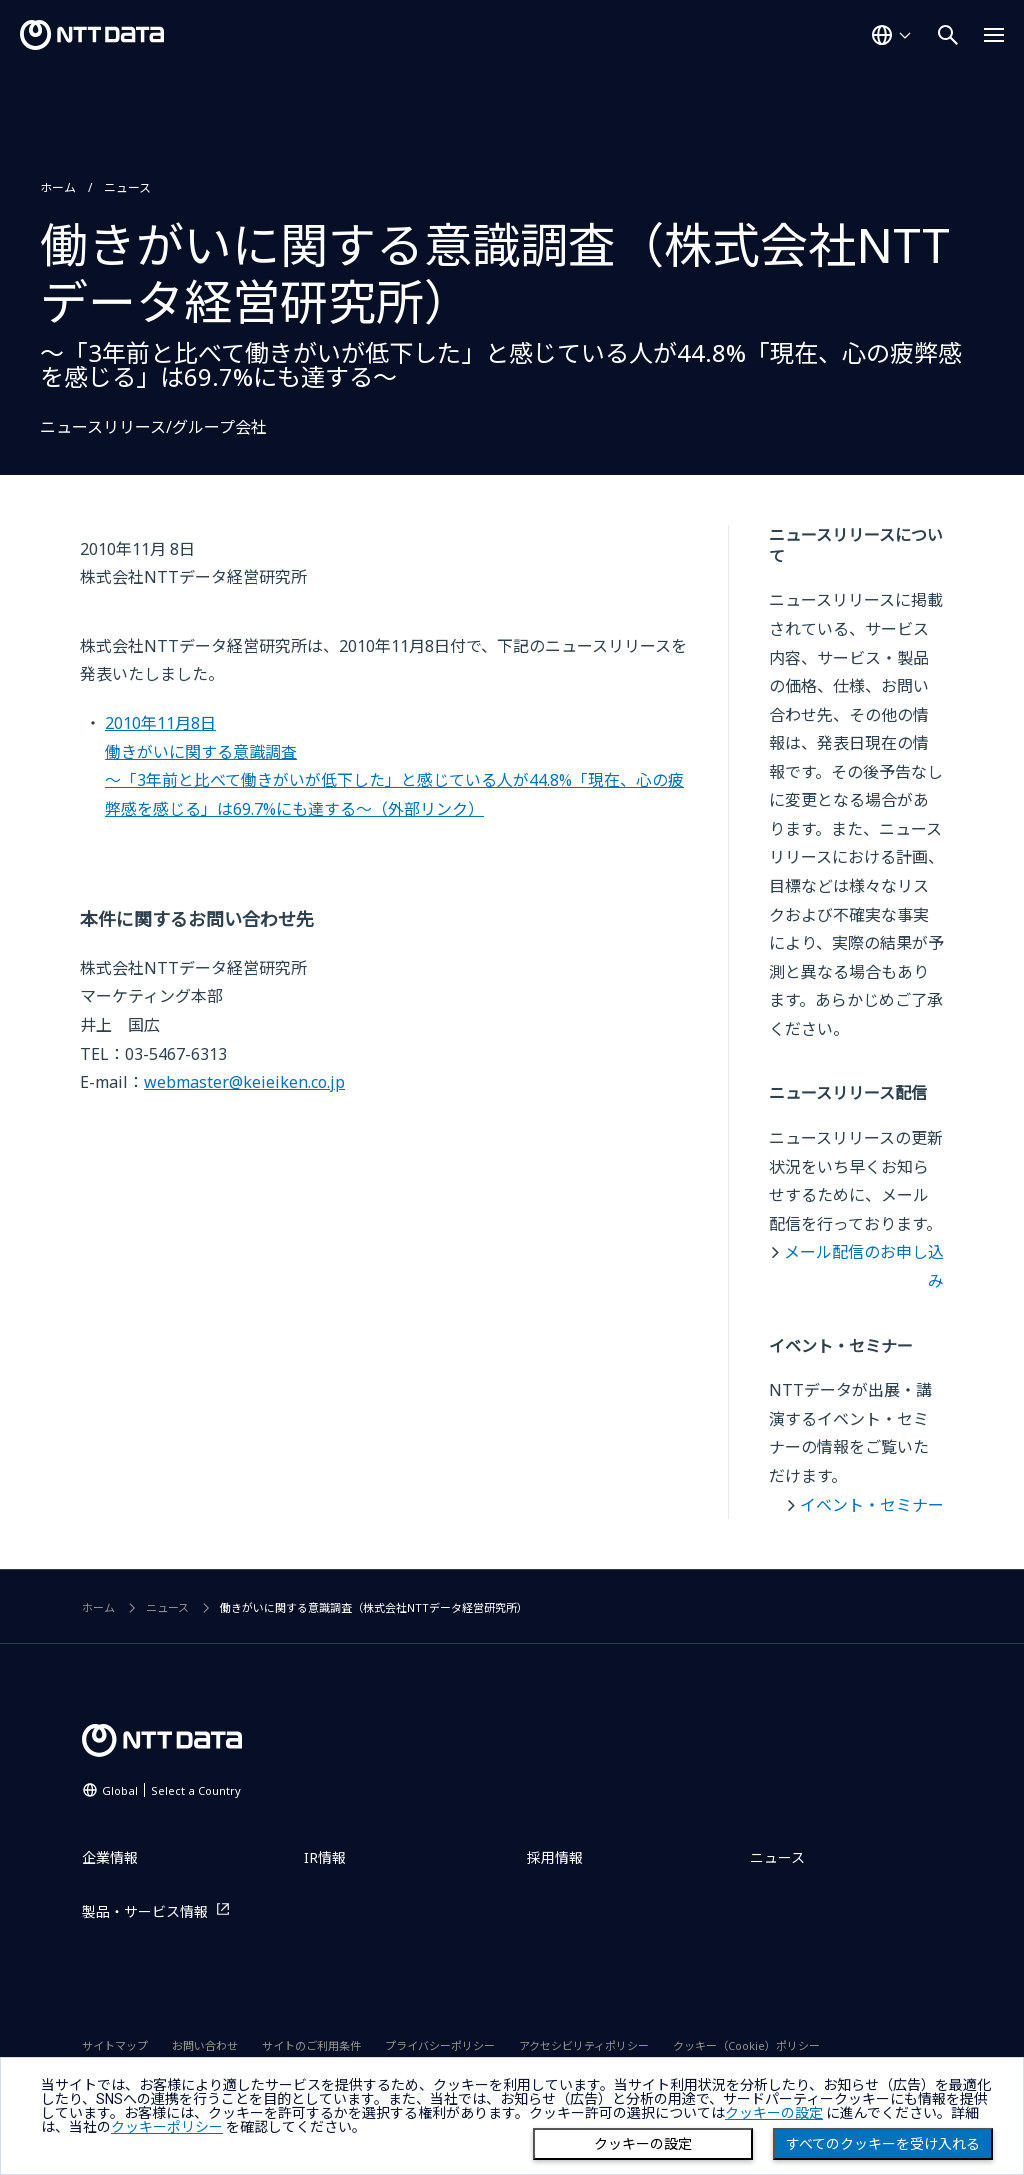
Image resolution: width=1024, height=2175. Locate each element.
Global (171, 1790)
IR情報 (325, 1857)
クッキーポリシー (167, 2127)
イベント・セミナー (872, 1505)
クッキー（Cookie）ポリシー (746, 2045)
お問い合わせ (205, 2045)
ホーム (58, 187)
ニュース (127, 187)
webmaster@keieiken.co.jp (244, 1082)
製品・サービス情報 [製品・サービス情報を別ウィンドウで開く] (145, 1911)
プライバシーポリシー (440, 2045)
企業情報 (110, 1857)
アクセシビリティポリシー (584, 2045)
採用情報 (555, 1857)
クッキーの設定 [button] (774, 2113)
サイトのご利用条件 (311, 2045)
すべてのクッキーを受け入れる (883, 2144)
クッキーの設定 (643, 2144)
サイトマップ (115, 2045)
